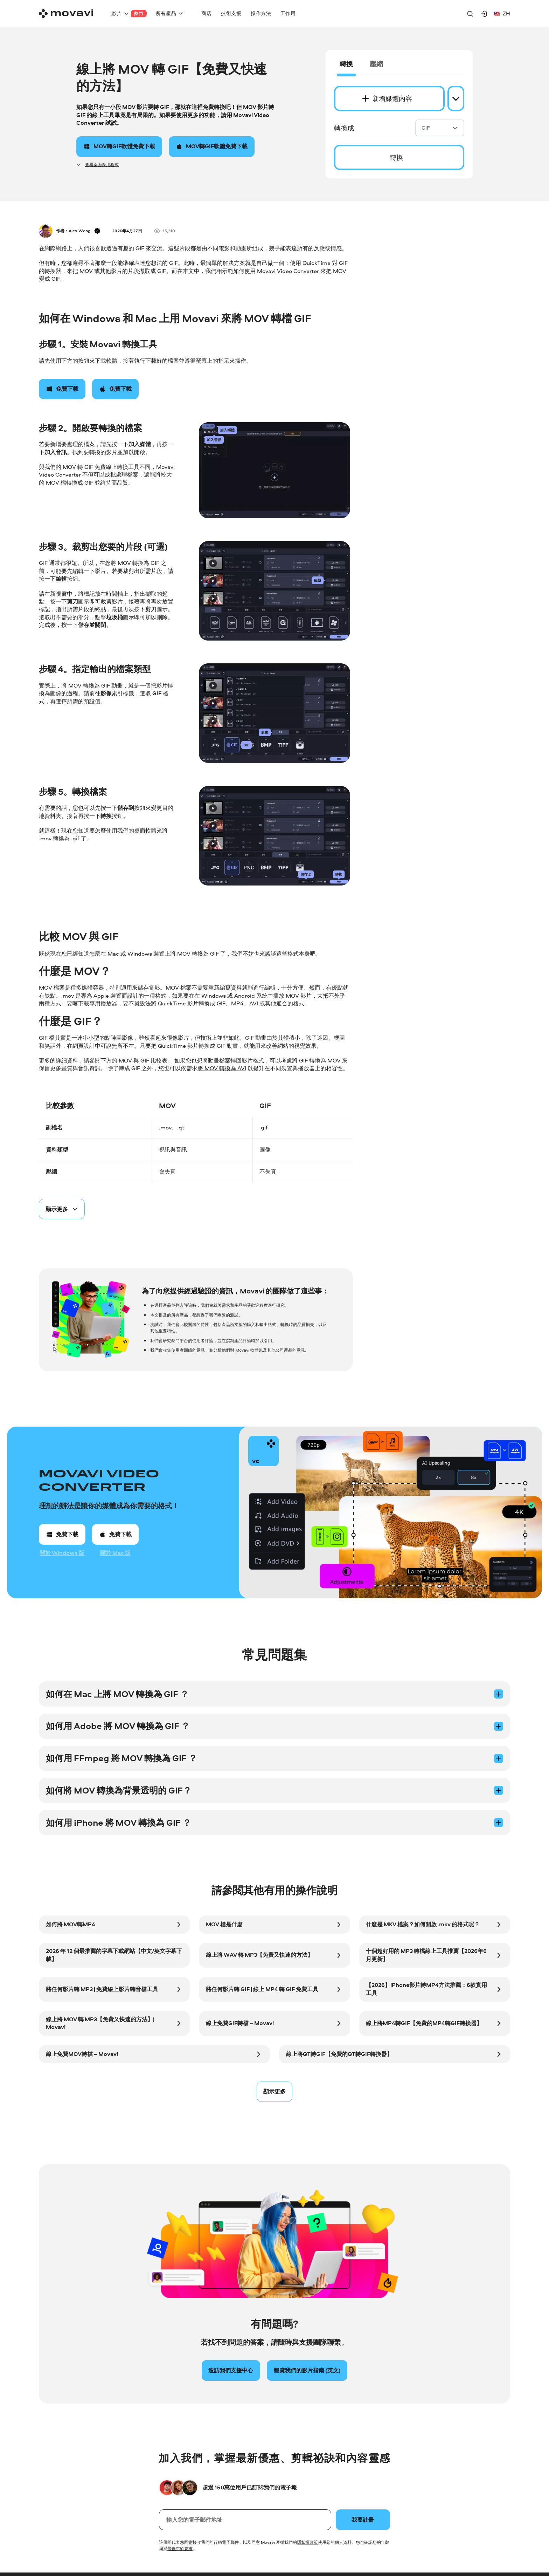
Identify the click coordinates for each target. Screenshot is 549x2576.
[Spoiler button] (62, 1209)
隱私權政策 (307, 2542)
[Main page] (66, 13)
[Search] (470, 13)
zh (502, 13)
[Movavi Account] (483, 13)
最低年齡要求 (180, 2548)
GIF (440, 127)
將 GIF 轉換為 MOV (316, 1060)
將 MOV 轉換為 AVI (221, 1068)
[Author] (46, 231)
